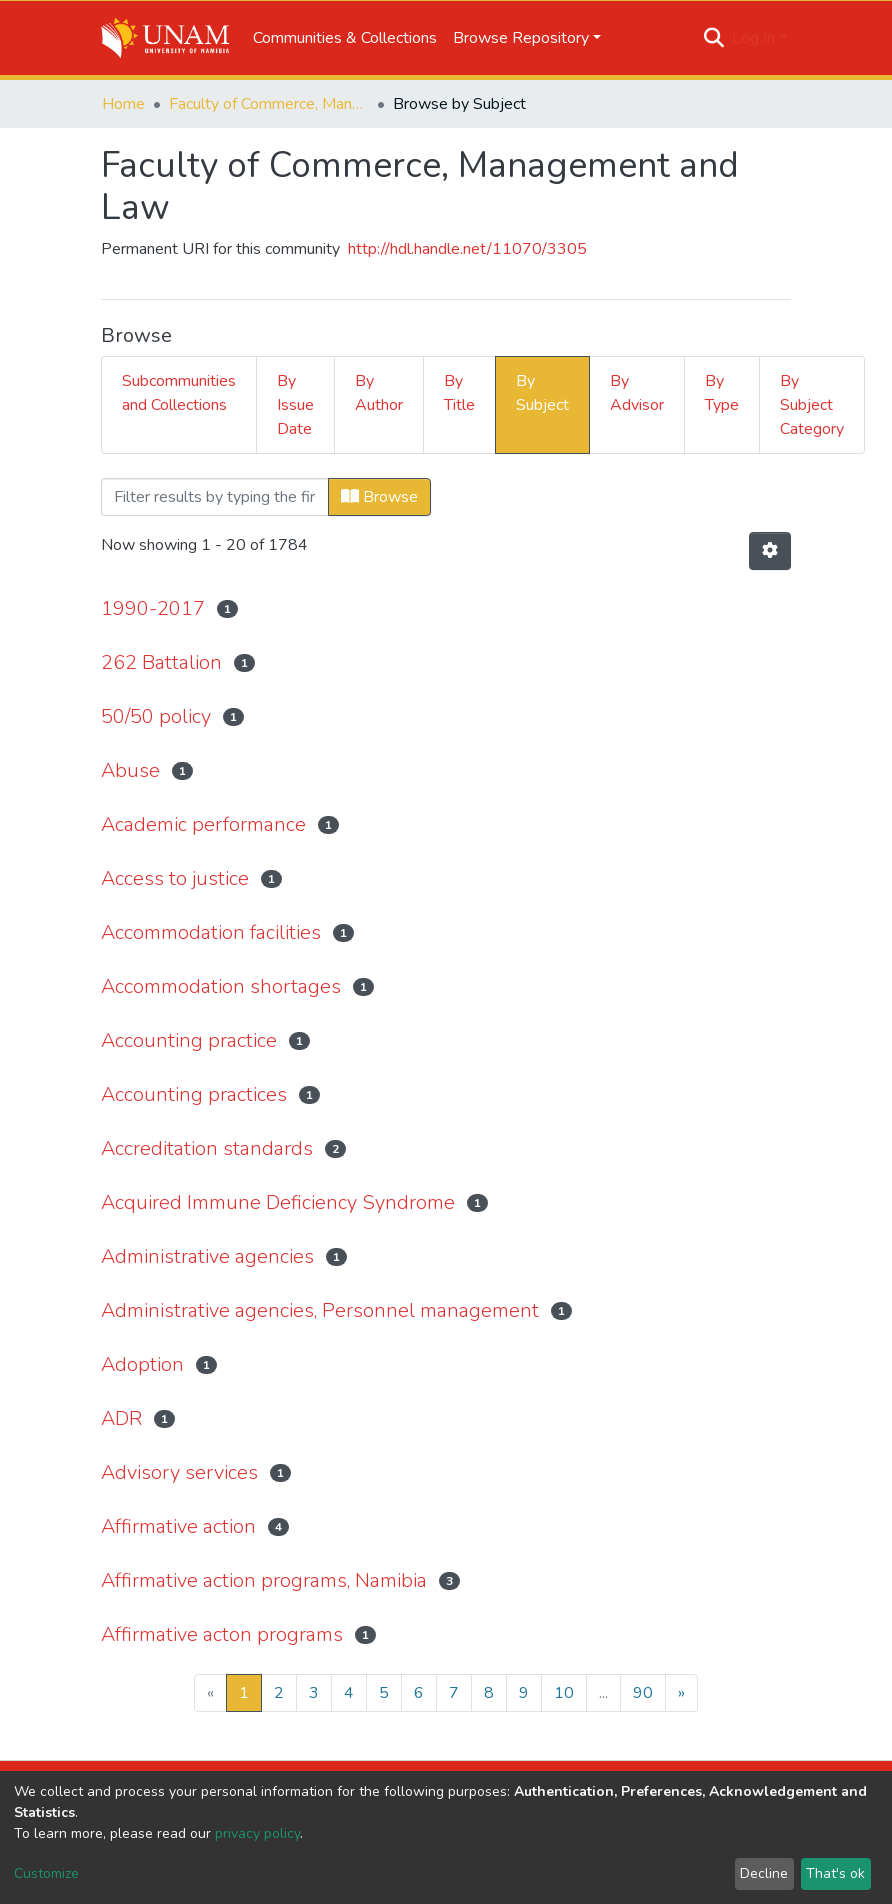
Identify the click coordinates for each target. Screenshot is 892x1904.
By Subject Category (812, 405)
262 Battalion (161, 662)
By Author (379, 393)
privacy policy (257, 1833)
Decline (764, 1873)
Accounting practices (194, 1094)
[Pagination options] (770, 551)
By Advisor (637, 393)
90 (643, 1693)
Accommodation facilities (211, 932)
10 (564, 1693)
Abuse (130, 770)
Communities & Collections (345, 38)
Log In (753, 38)
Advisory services (179, 1472)
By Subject (542, 393)
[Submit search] (714, 38)
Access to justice (175, 878)
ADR (121, 1418)
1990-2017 (153, 608)
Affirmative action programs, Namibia (264, 1580)
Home (123, 104)
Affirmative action (178, 1526)
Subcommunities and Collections (179, 393)
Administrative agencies (207, 1256)
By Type (722, 393)
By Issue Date (295, 405)
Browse (379, 497)
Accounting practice (189, 1040)
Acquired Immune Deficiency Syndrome (278, 1202)
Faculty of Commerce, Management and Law (269, 104)
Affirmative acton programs (222, 1634)
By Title (459, 393)
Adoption (142, 1364)
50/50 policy (156, 716)
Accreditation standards (207, 1148)
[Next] (681, 1693)
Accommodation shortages (221, 986)
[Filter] (215, 497)
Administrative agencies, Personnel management (320, 1310)
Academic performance (203, 824)
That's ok (835, 1873)
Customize (46, 1873)
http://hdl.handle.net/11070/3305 (467, 249)
